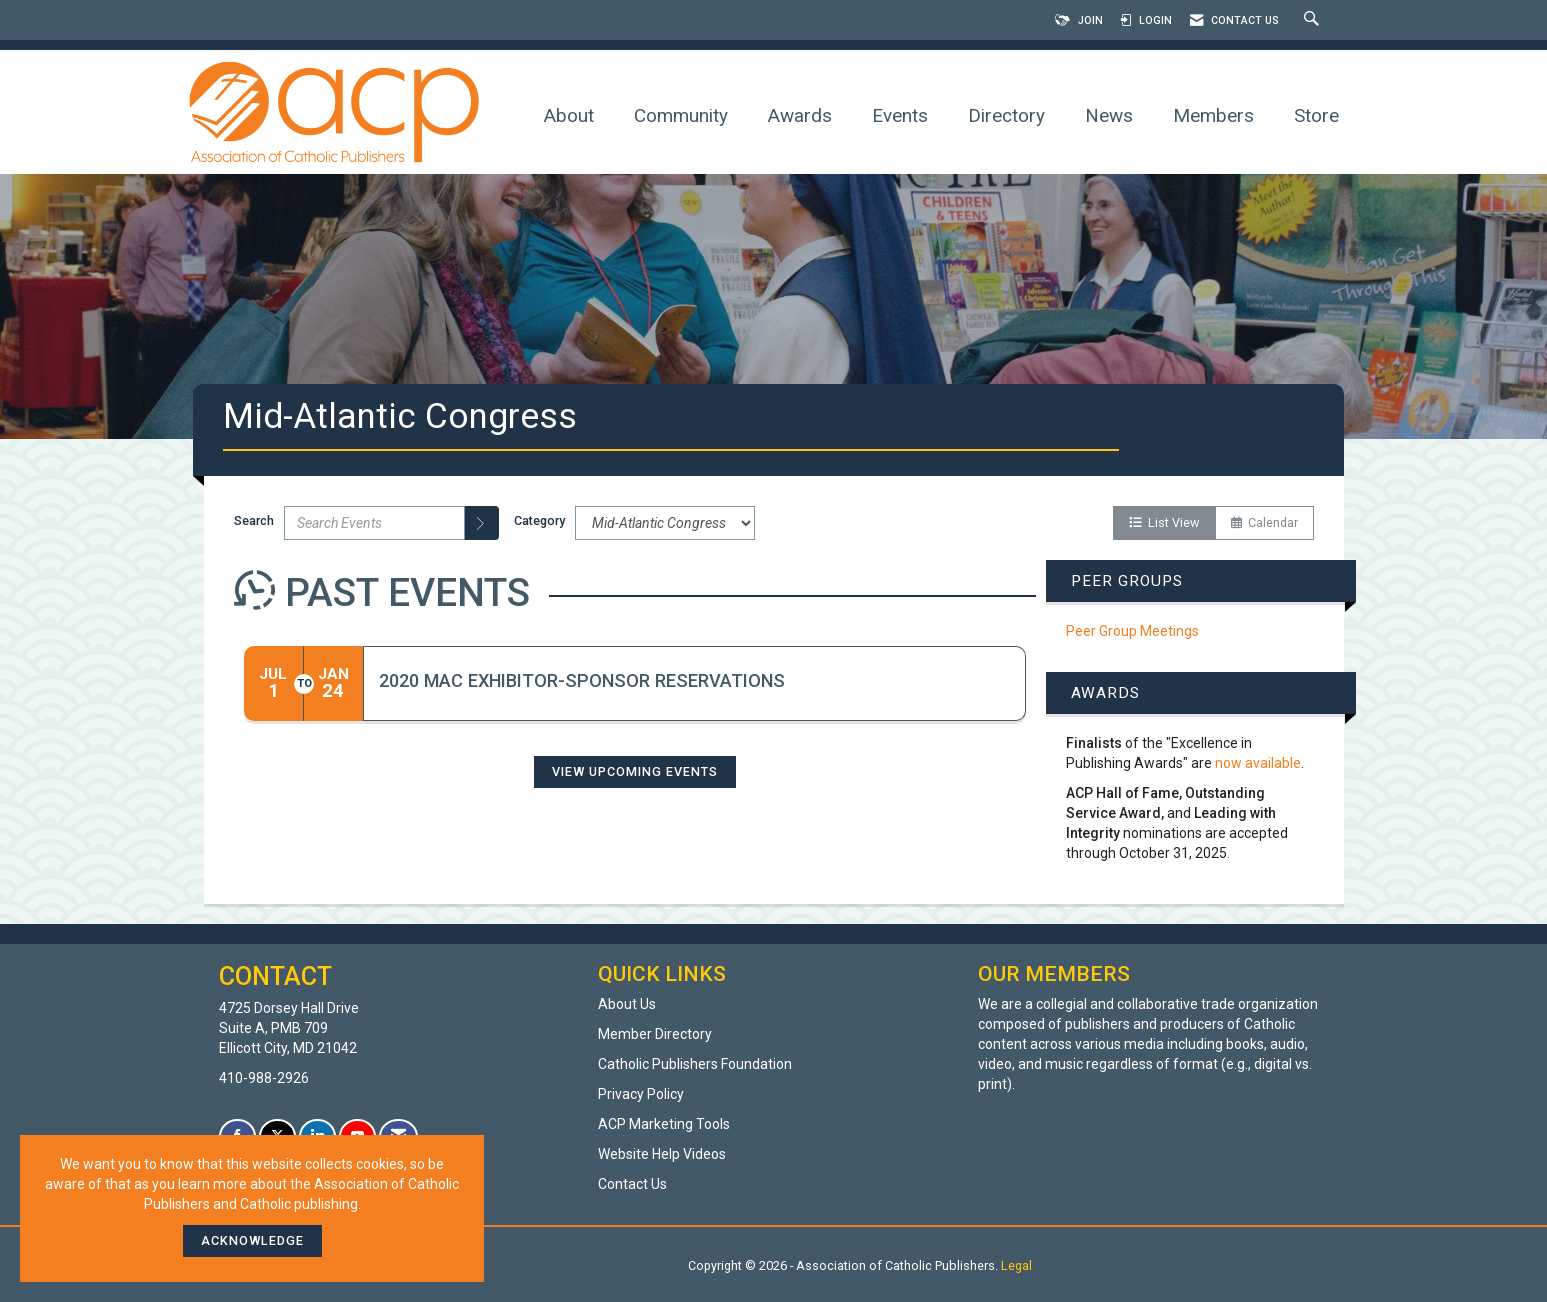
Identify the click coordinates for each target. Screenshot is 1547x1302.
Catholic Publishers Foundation (695, 1064)
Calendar (1264, 522)
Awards (800, 115)
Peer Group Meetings (1132, 631)
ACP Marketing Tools (664, 1124)
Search (254, 520)
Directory (1006, 115)
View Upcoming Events (635, 771)
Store (1316, 115)
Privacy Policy (641, 1094)
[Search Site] (1314, 20)
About (569, 115)
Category (539, 520)
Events (900, 115)
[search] (482, 523)
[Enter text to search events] (374, 523)
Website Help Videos (662, 1154)
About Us (627, 1004)
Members (1213, 115)
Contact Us (632, 1184)
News (1109, 115)
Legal (1016, 1265)
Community (681, 115)
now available (1258, 763)
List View (1164, 522)
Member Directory (655, 1034)
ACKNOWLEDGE (252, 1240)
